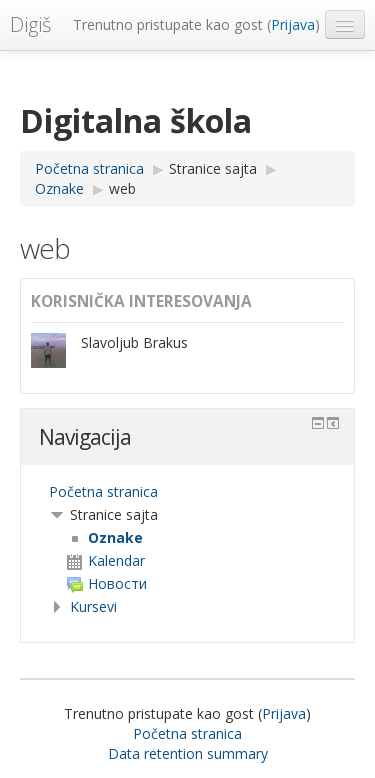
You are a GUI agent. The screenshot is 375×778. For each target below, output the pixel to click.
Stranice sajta (213, 168)
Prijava (293, 24)
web (122, 188)
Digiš (30, 24)
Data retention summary (188, 753)
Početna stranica (103, 491)
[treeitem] (187, 492)
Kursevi (93, 606)
